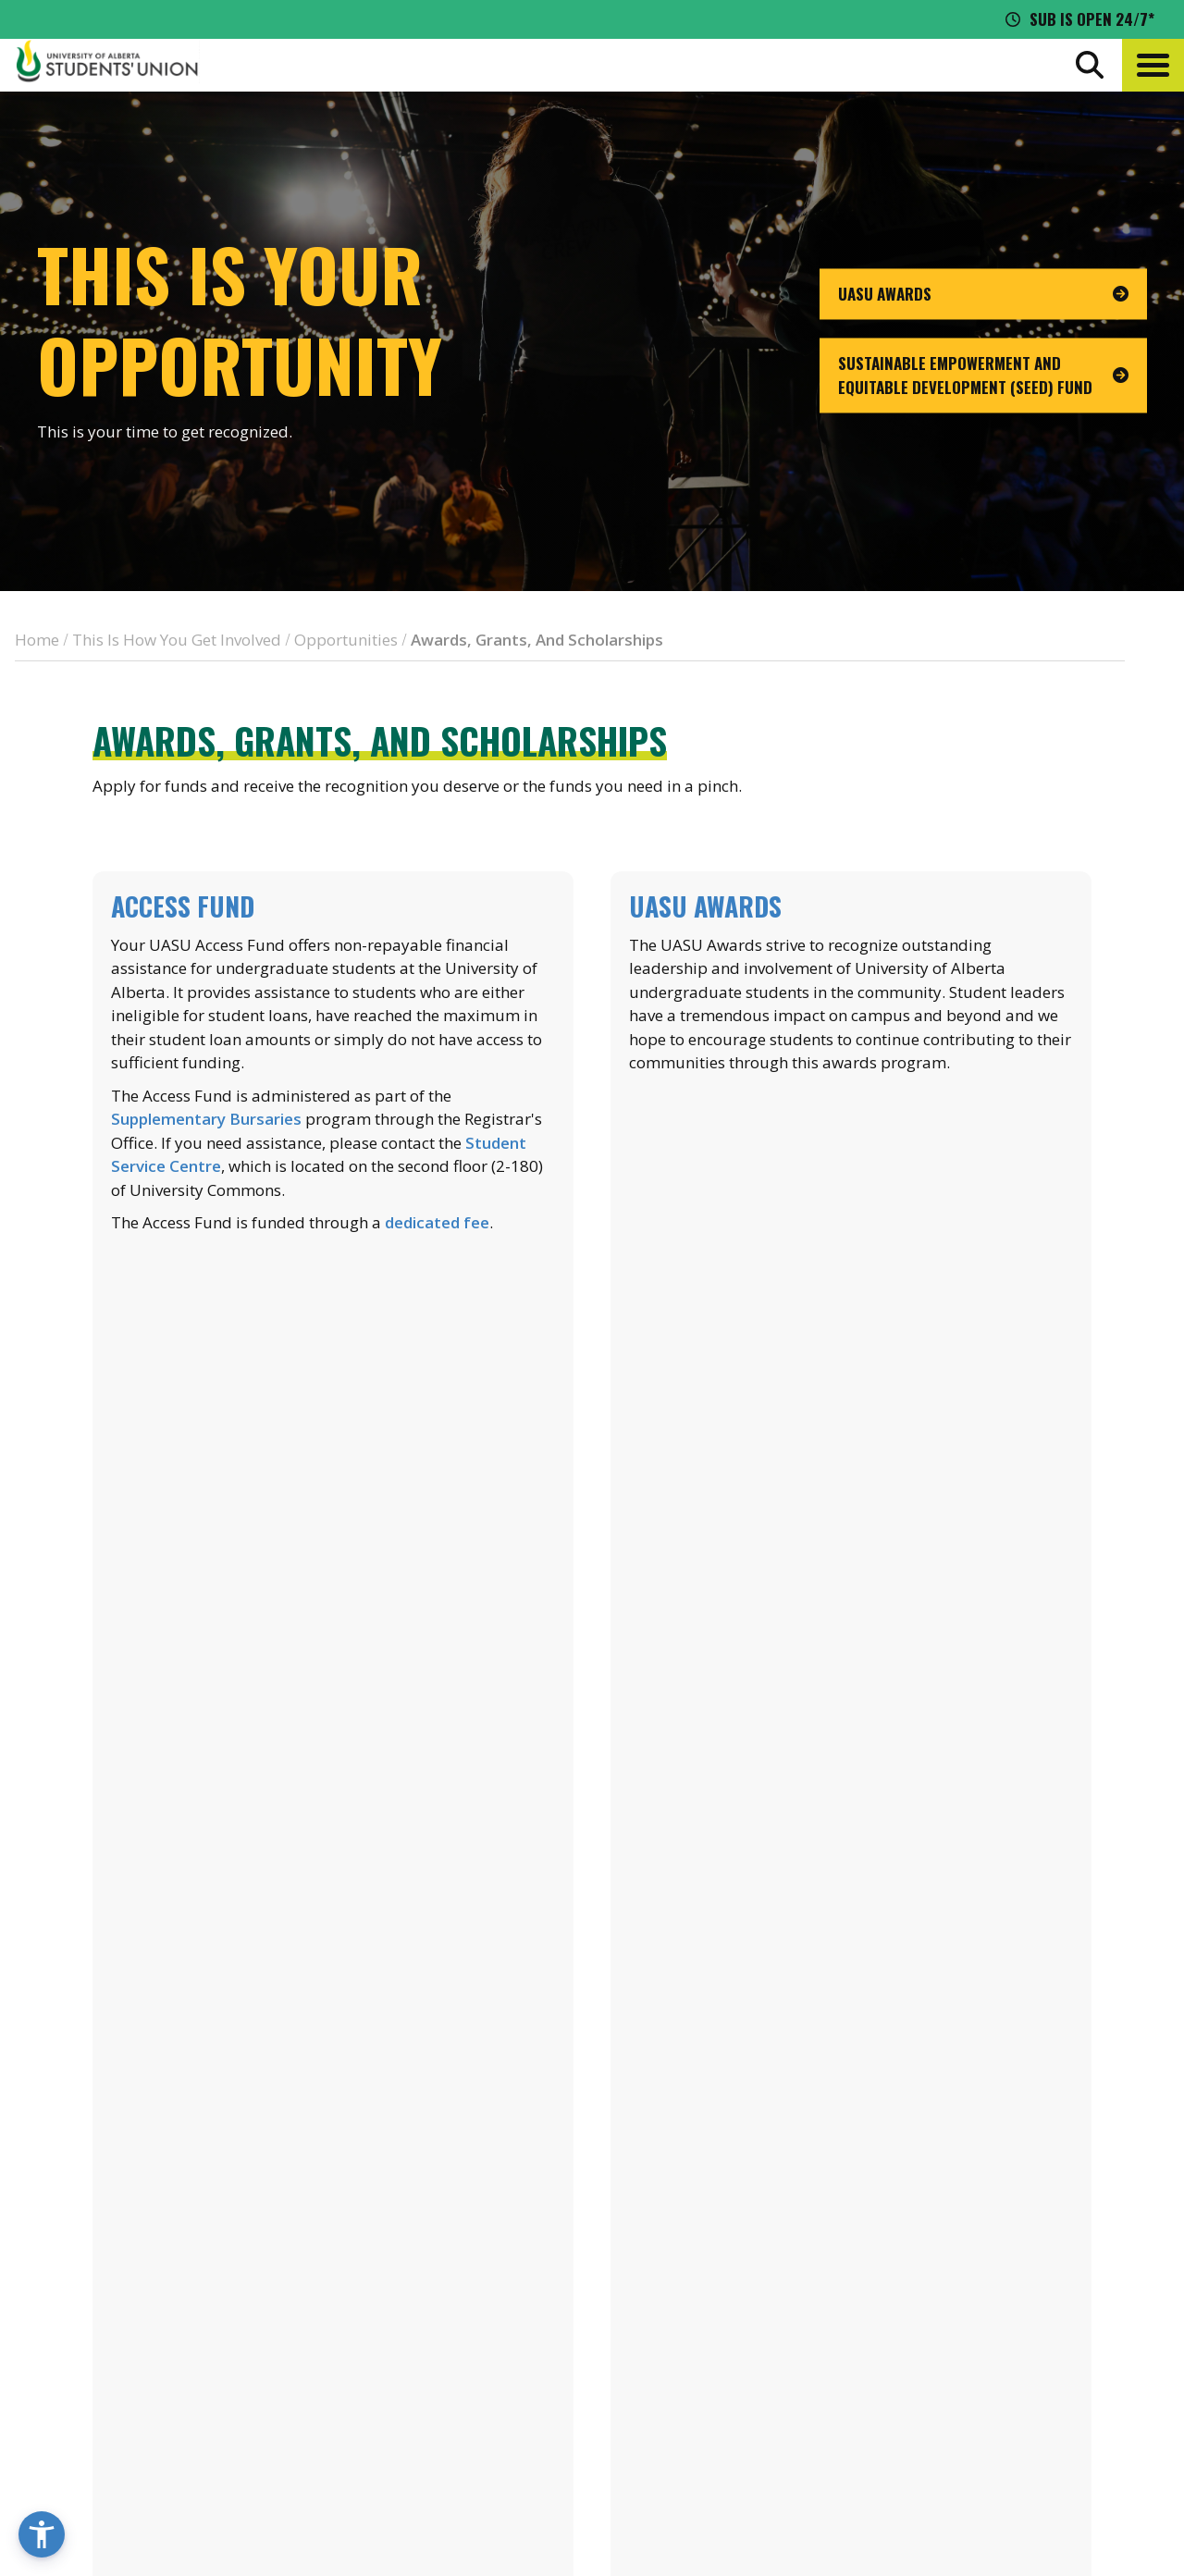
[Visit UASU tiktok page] (1020, 2414)
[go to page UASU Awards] (983, 294)
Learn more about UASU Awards (851, 1215)
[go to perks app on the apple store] (490, 2315)
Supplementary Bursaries (206, 1118)
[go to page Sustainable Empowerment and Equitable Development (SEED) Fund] (983, 376)
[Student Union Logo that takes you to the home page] (107, 65)
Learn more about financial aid (333, 1637)
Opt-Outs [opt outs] (948, 2370)
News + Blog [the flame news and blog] (959, 2267)
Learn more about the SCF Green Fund (851, 1637)
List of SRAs (333, 2059)
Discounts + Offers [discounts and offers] (983, 2301)
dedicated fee (437, 1222)
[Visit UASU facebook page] (953, 2414)
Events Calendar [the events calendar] (974, 2233)
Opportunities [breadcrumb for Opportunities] (346, 639)
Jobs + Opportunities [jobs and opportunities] (994, 2335)
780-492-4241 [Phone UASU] (234, 2378)
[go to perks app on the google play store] (627, 2315)
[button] (1153, 65)
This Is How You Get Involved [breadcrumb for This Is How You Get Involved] (176, 639)
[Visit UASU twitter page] (988, 2414)
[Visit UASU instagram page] (920, 2414)
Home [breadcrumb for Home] (37, 639)
